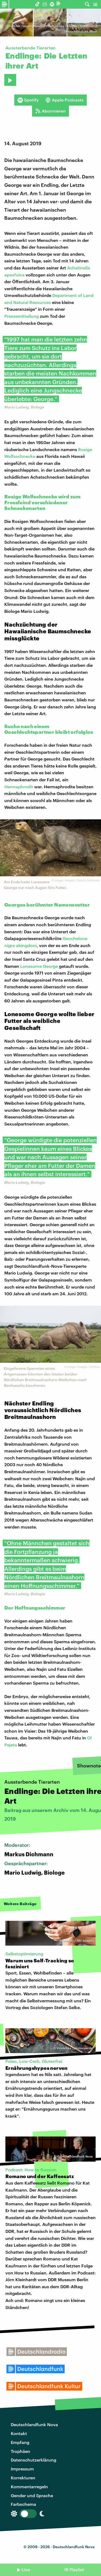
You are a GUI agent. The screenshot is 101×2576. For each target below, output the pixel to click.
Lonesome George (39, 966)
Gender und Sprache (32, 2495)
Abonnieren (50, 111)
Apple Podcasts (64, 100)
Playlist (76, 2569)
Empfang (20, 2442)
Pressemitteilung (21, 316)
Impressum (22, 2468)
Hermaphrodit (18, 786)
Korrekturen (23, 2477)
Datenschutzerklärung (33, 2459)
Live (26, 2569)
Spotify (28, 100)
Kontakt (19, 2433)
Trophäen (20, 2451)
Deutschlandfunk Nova (34, 2424)
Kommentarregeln (29, 2486)
